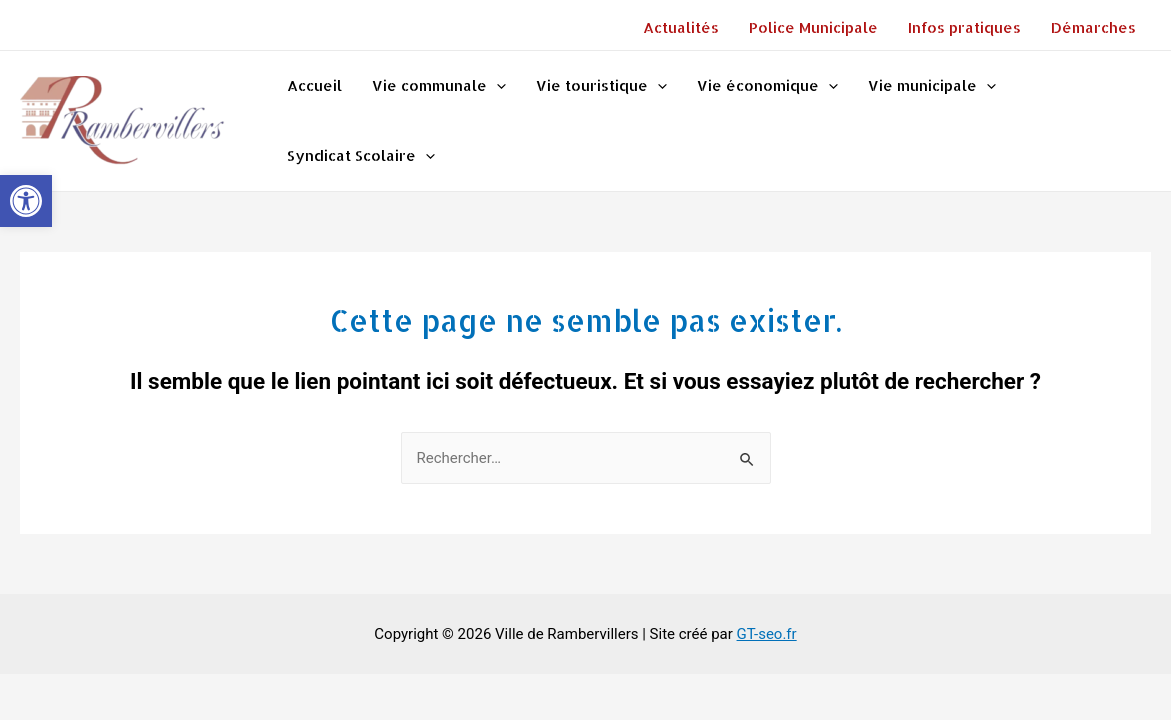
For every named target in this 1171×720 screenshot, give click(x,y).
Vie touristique (601, 86)
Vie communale (439, 86)
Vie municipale (932, 86)
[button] (26, 201)
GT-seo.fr (767, 634)
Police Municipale (813, 27)
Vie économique (767, 86)
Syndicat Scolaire (361, 156)
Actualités (681, 27)
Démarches (1093, 27)
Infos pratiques (964, 27)
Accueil (314, 85)
